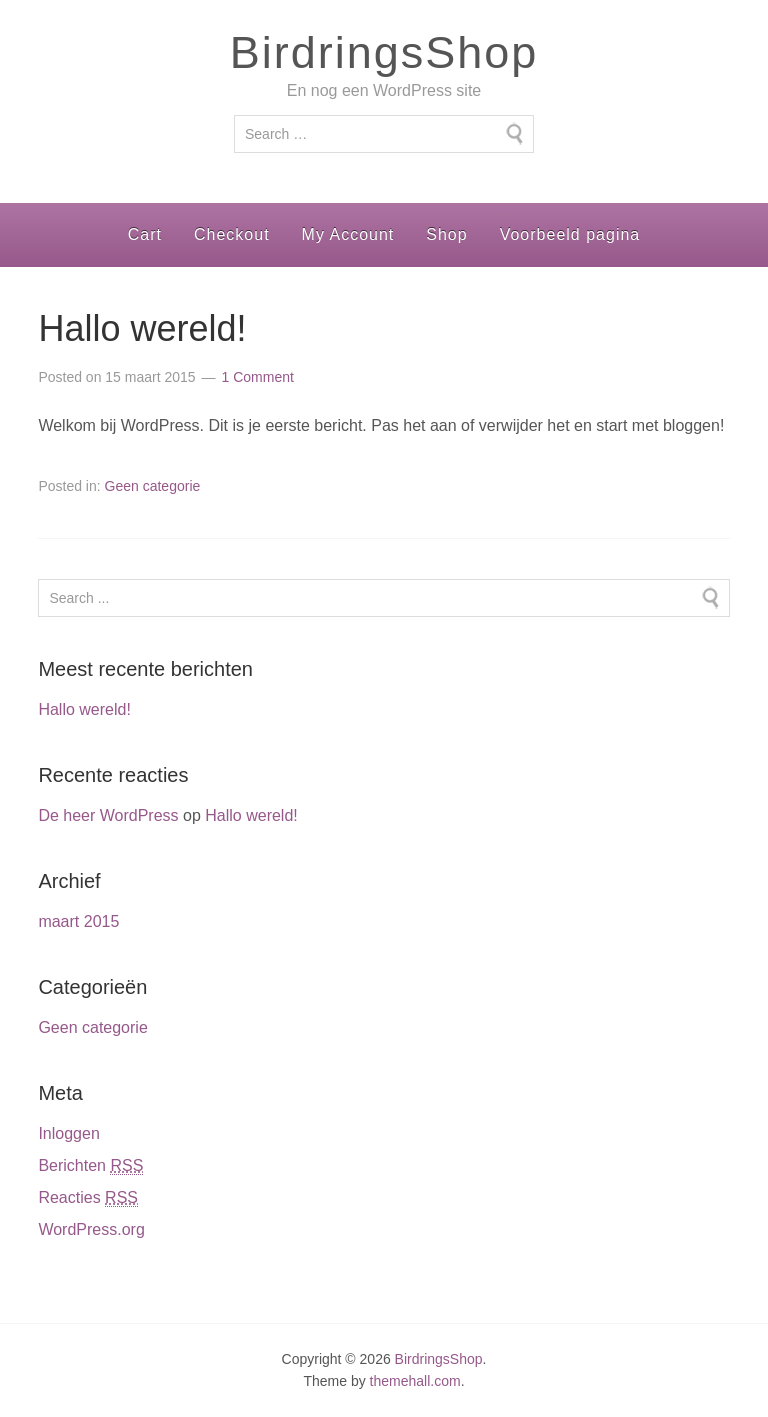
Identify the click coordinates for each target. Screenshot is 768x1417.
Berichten (90, 1166)
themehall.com (415, 1381)
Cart (145, 234)
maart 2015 (78, 921)
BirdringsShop (384, 52)
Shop (446, 234)
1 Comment (258, 377)
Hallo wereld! (142, 328)
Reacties (88, 1198)
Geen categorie (153, 486)
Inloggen (68, 1133)
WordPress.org (91, 1229)
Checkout (232, 234)
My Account (348, 234)
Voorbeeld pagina (570, 234)
